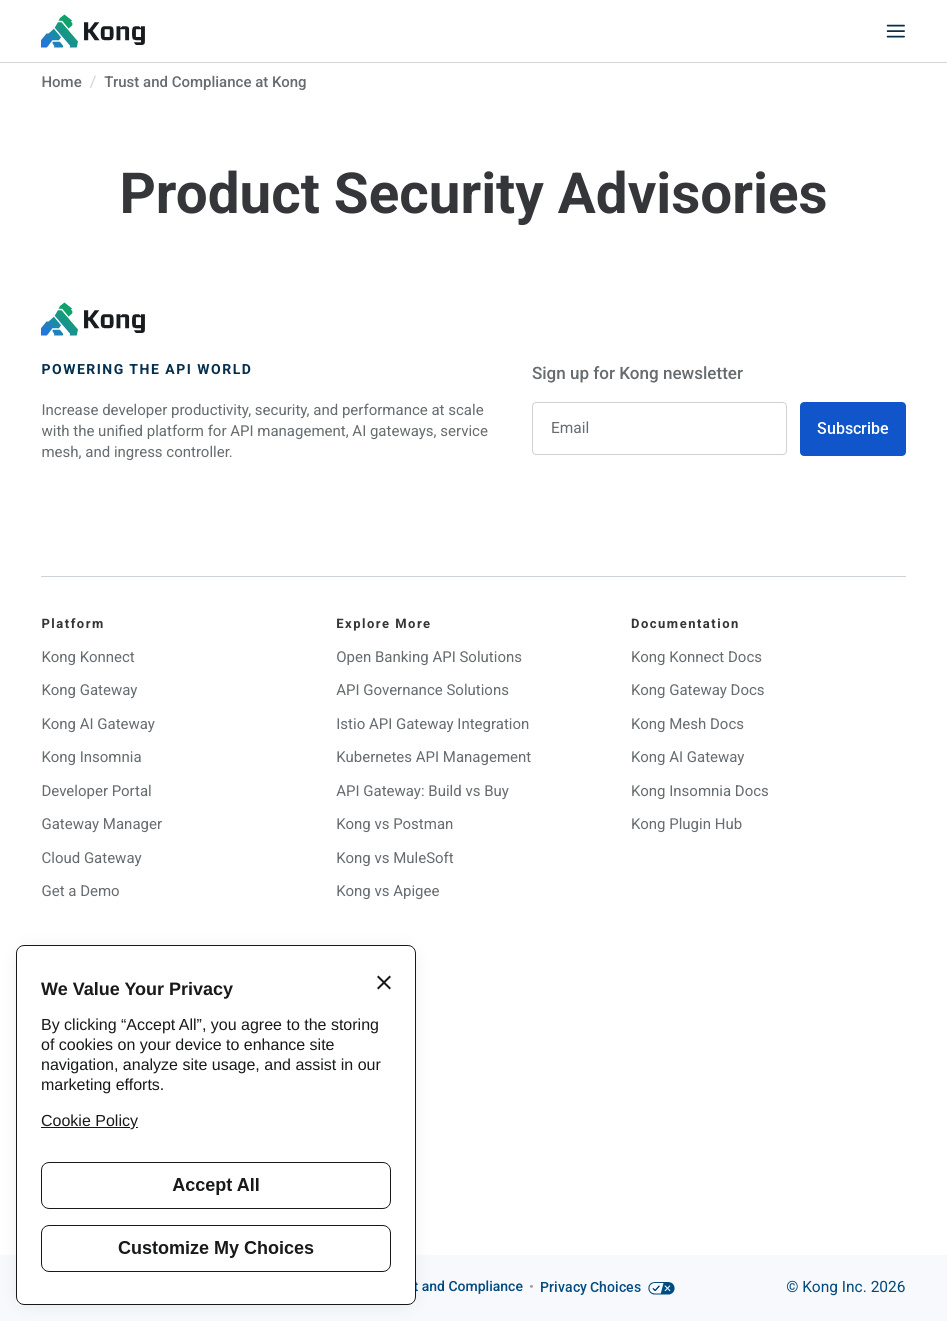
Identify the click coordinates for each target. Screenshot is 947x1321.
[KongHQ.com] (93, 31)
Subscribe (853, 428)
